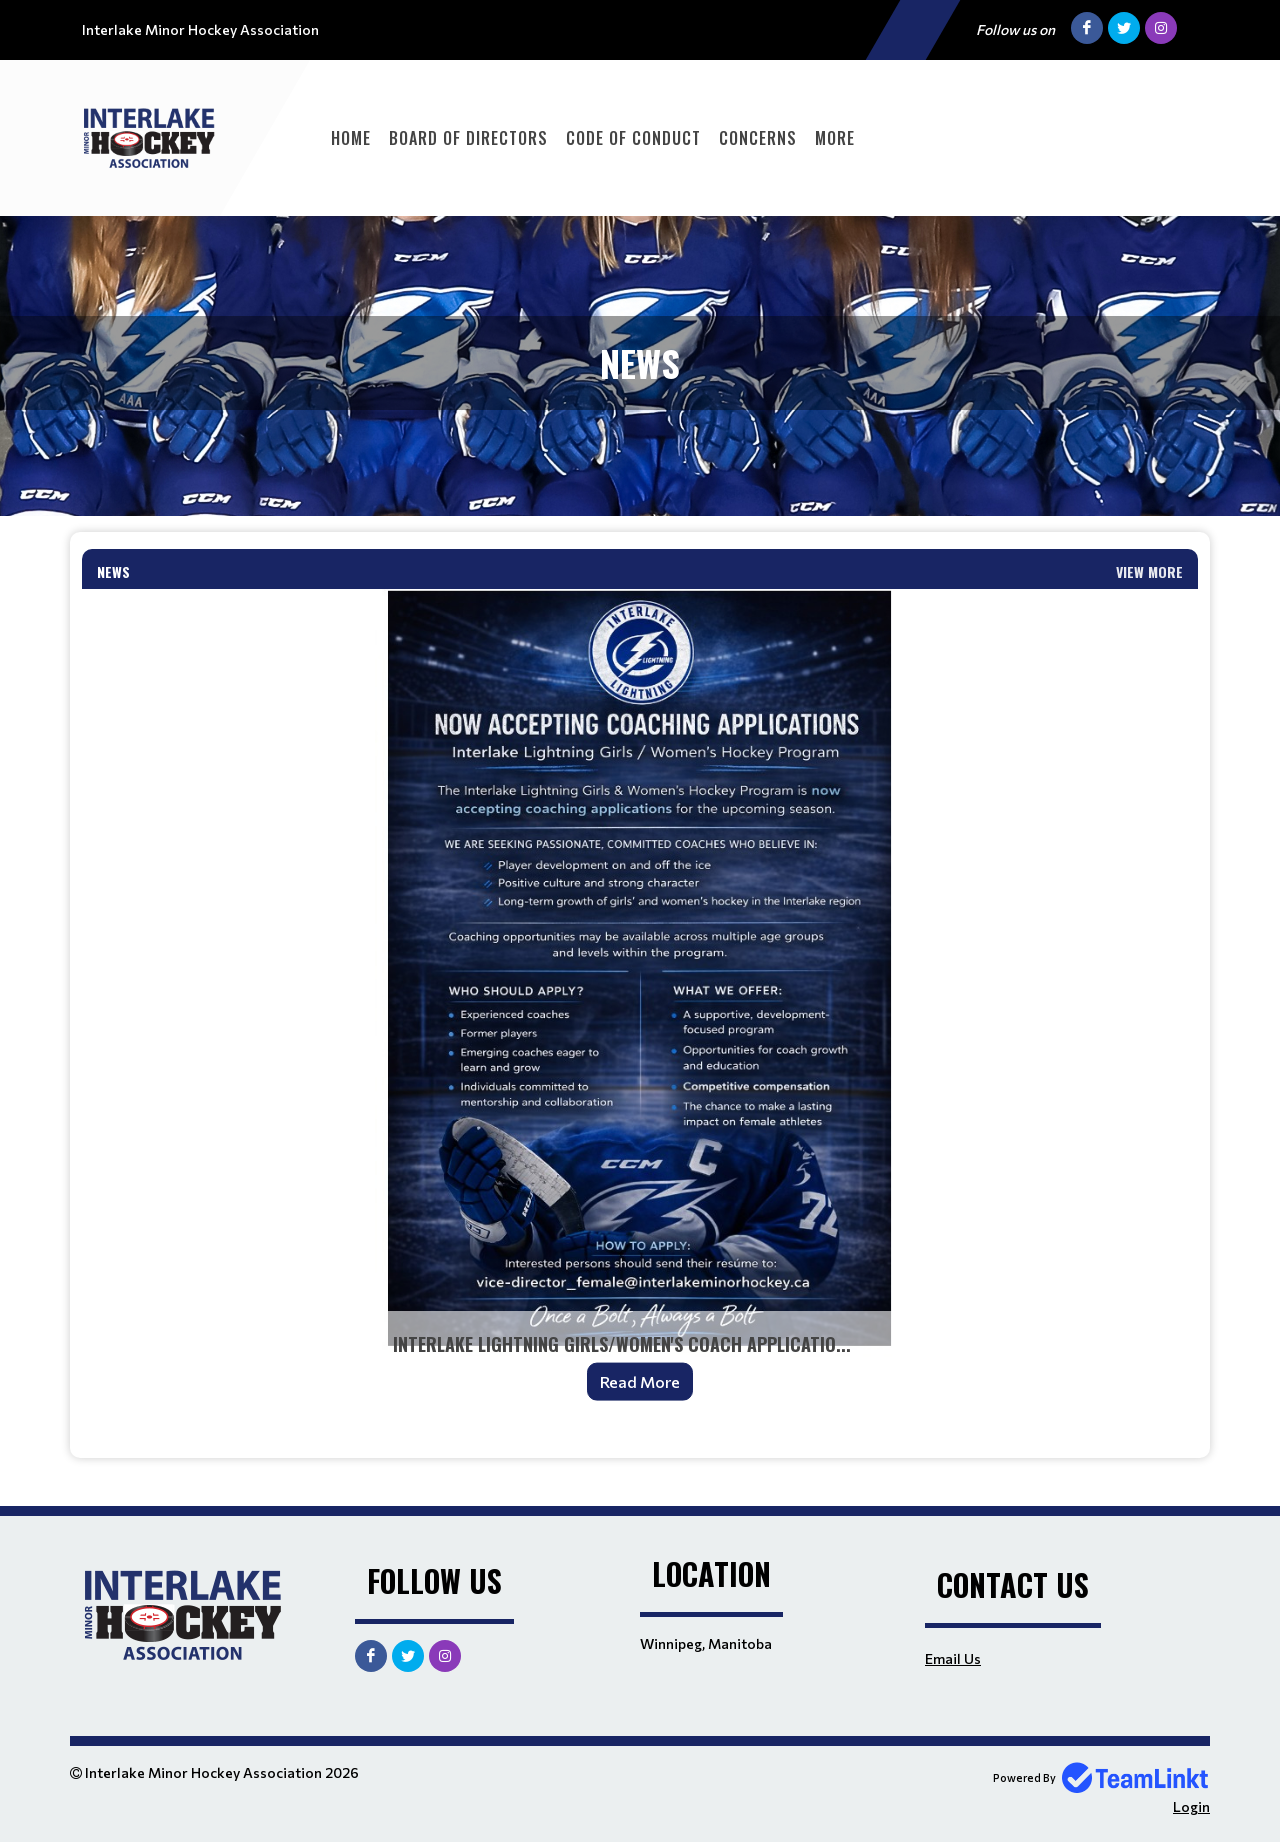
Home (351, 138)
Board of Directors (468, 138)
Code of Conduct (633, 138)
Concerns (758, 138)
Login (1191, 1806)
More (835, 138)
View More (1149, 571)
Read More (640, 1381)
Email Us (953, 1658)
